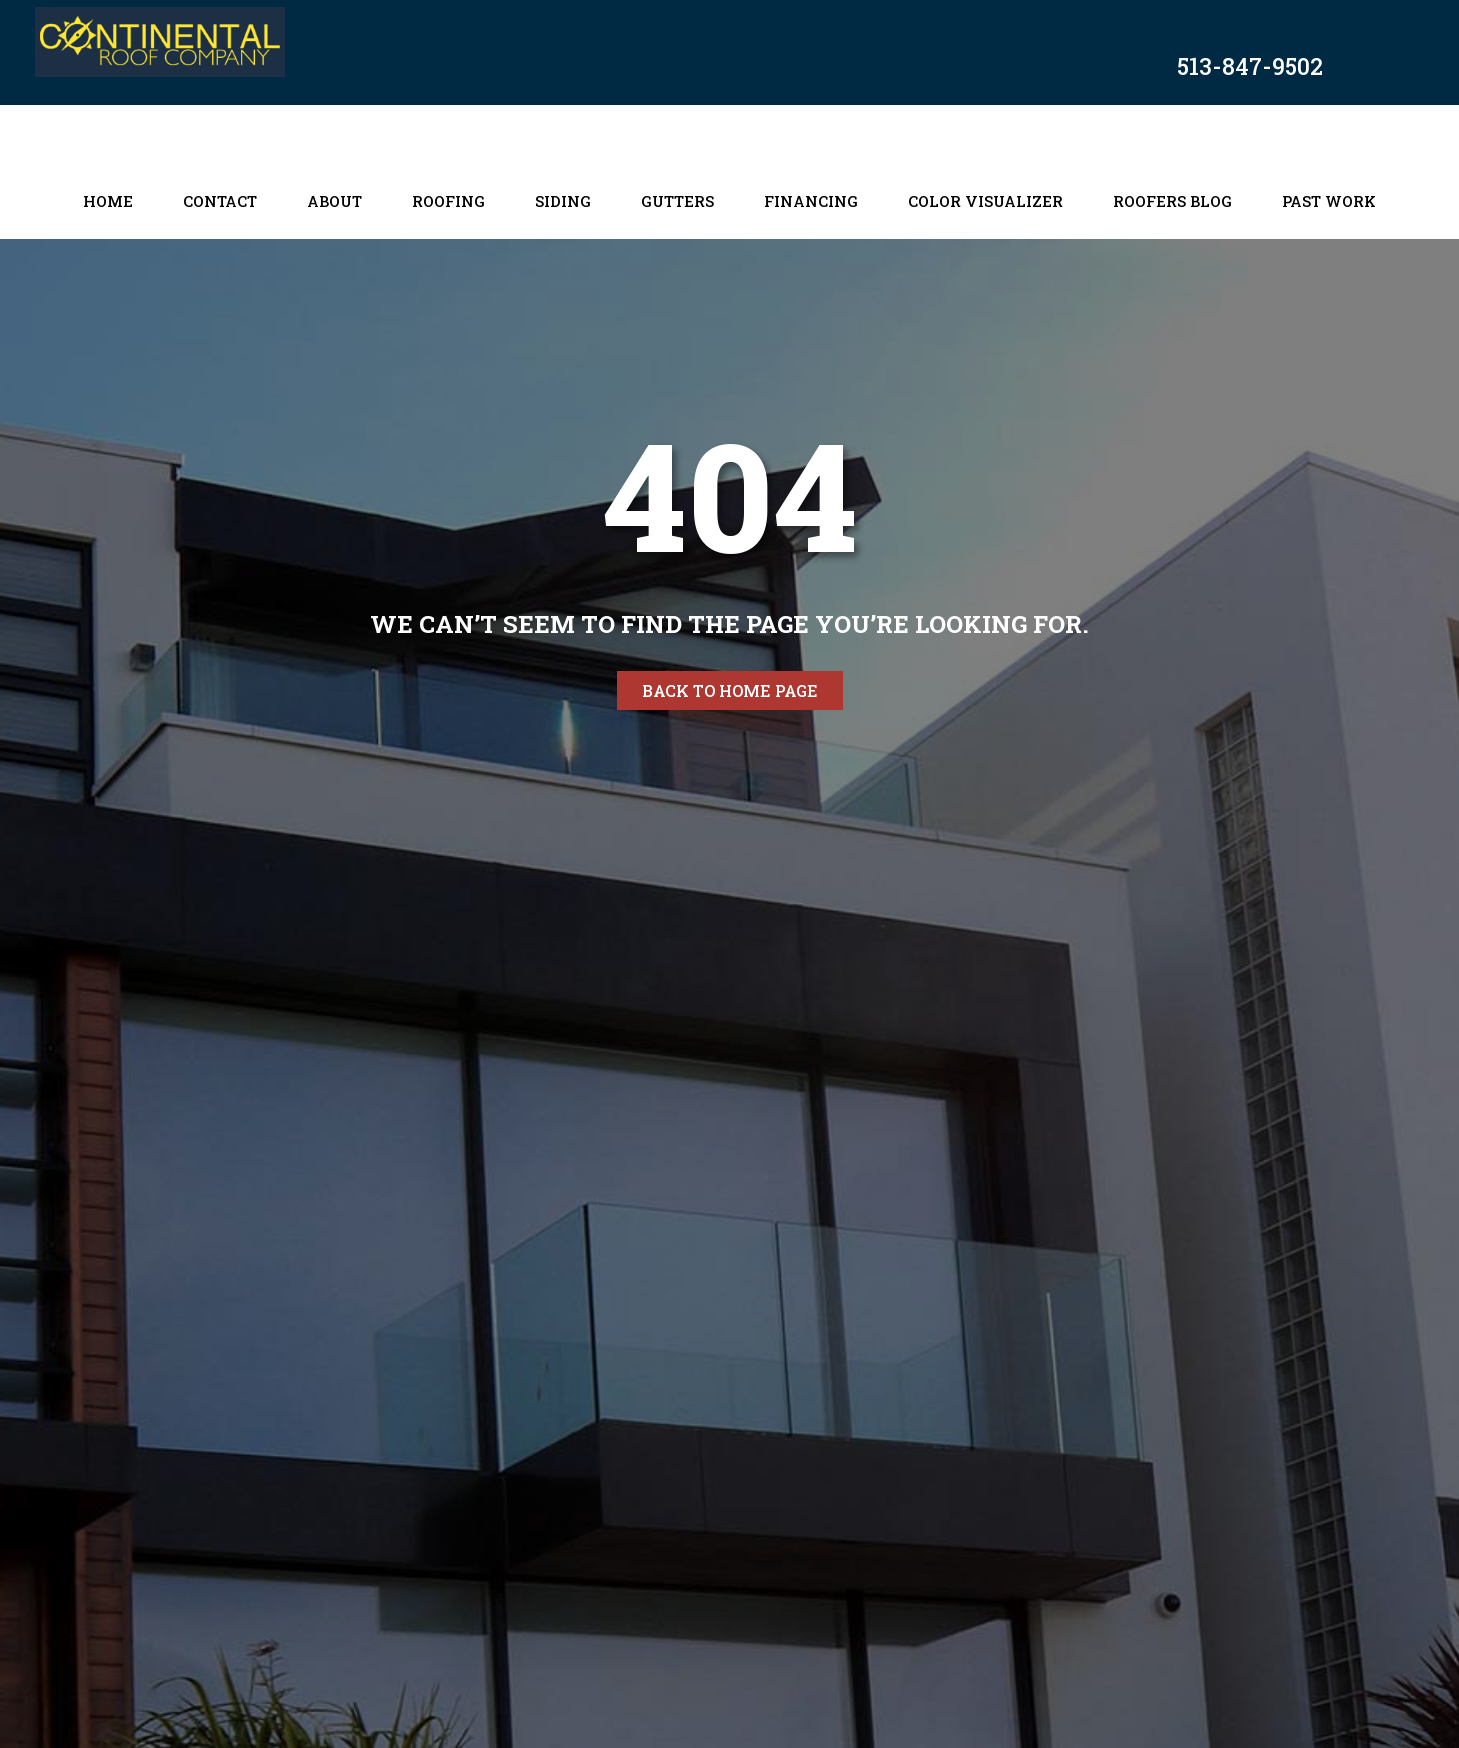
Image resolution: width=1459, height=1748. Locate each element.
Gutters (677, 201)
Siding (563, 201)
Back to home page (730, 690)
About (334, 201)
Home (108, 201)
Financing (811, 201)
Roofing (448, 201)
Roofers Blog (1172, 201)
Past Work (1329, 201)
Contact (220, 201)
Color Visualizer (985, 201)
